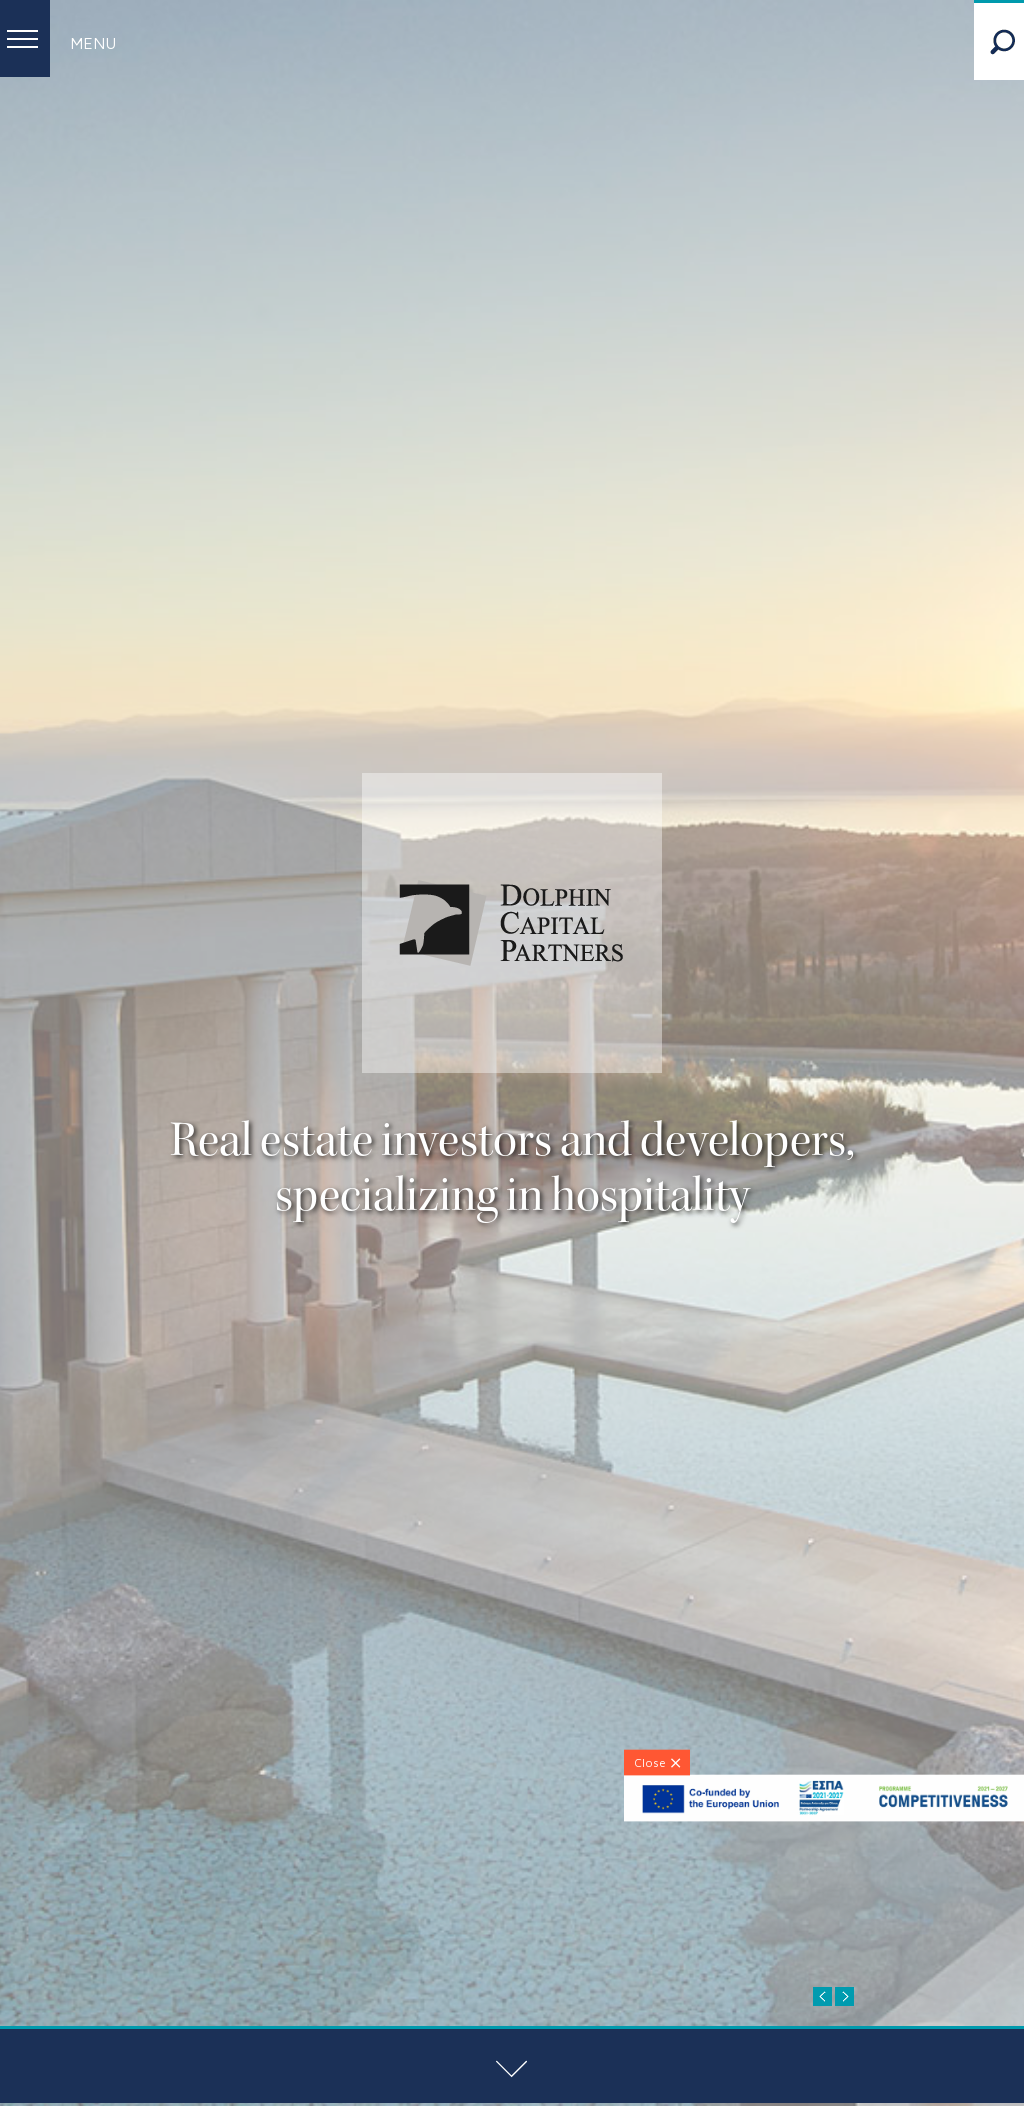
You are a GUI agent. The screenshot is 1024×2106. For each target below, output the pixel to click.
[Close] (657, 1762)
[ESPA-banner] (824, 1816)
